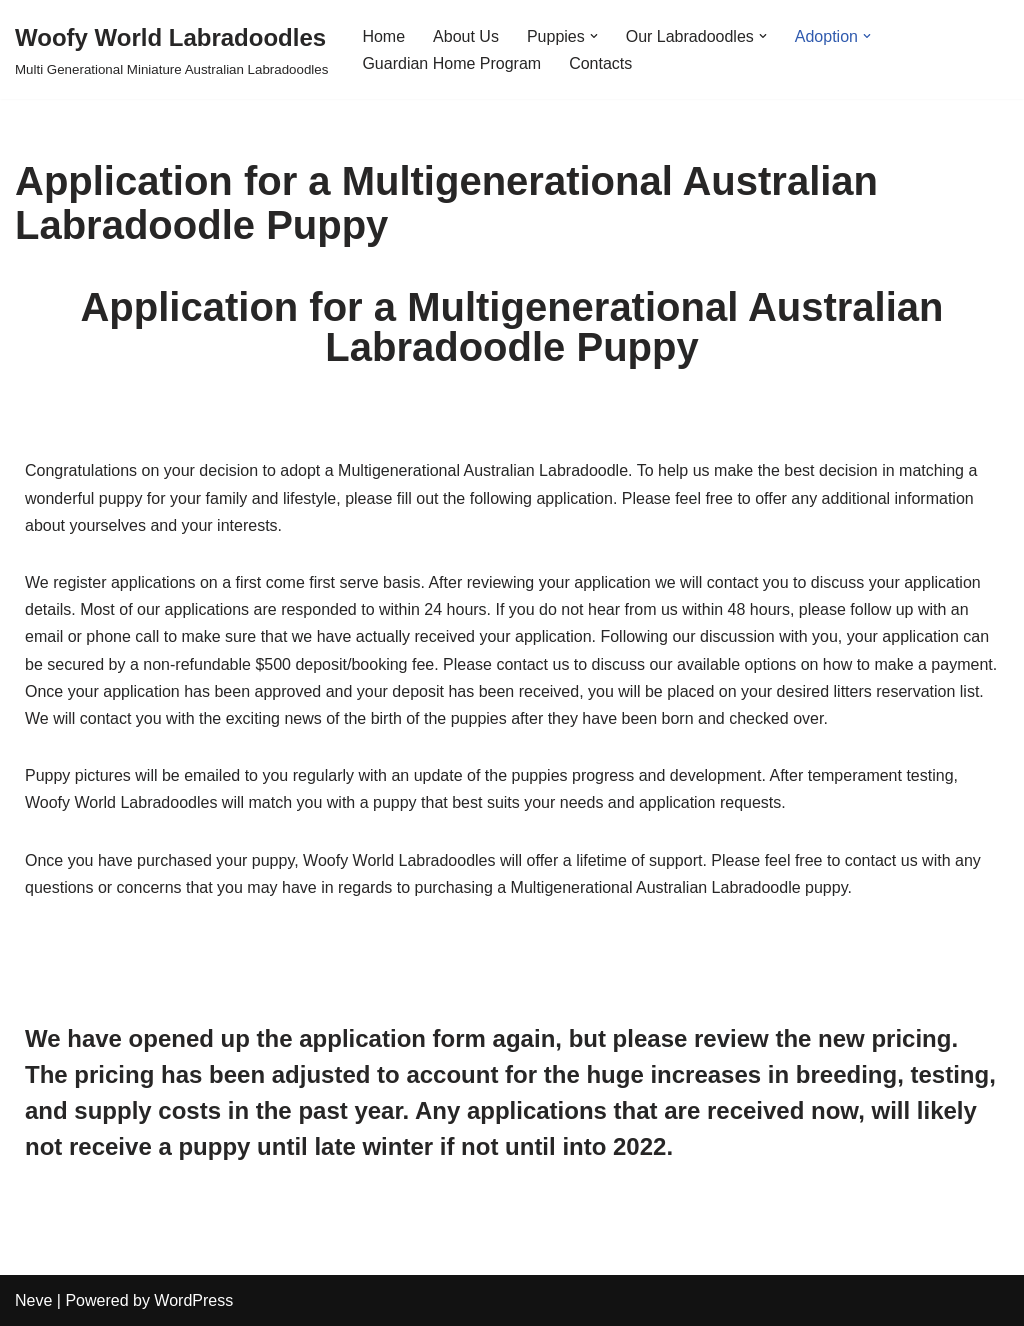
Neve (33, 1300)
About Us (466, 36)
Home (383, 36)
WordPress (193, 1300)
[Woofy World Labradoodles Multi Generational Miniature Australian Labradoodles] (171, 49)
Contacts (600, 63)
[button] (594, 36)
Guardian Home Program (451, 63)
